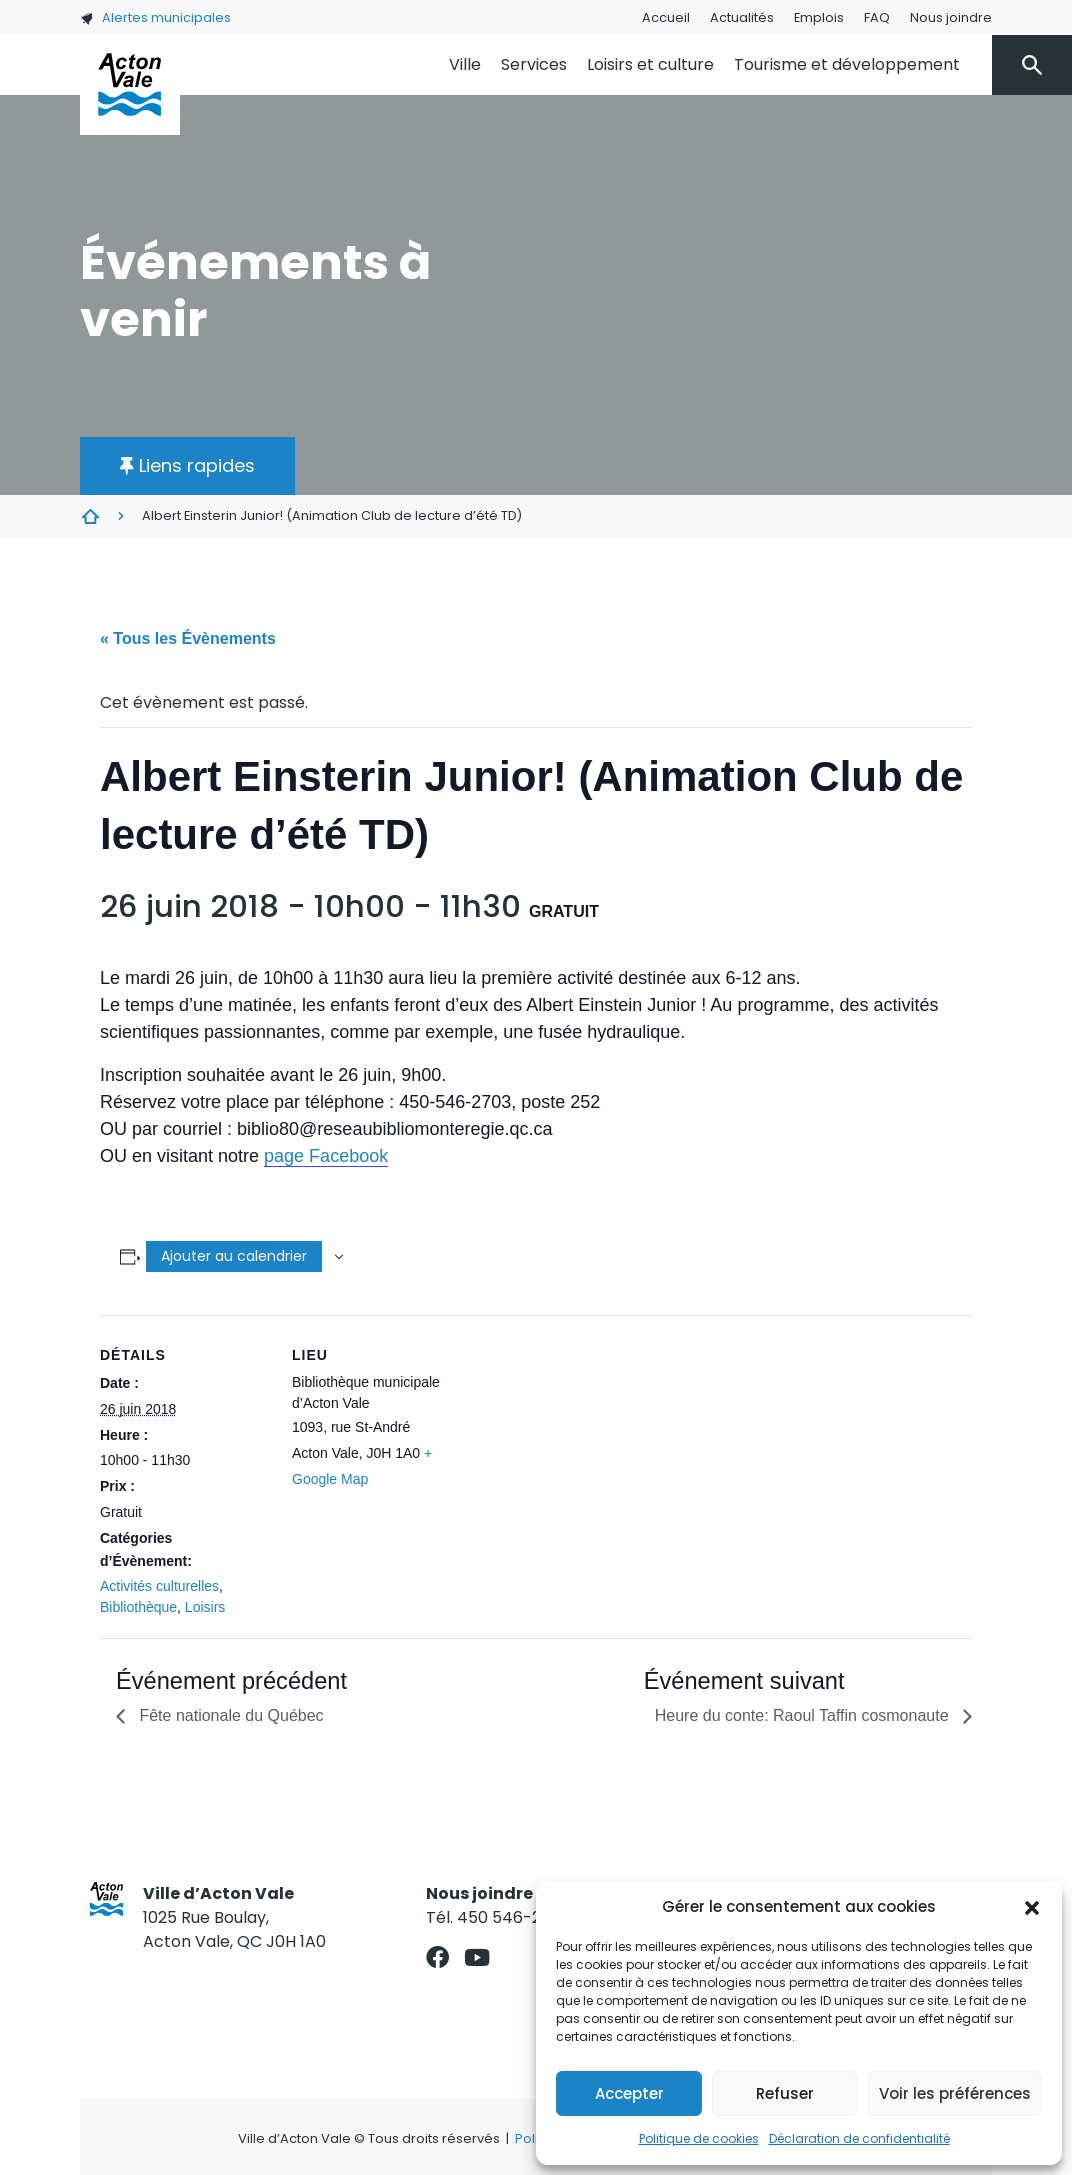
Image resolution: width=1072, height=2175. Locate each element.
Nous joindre (951, 17)
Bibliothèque (138, 1607)
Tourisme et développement (847, 64)
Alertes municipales (155, 17)
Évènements (90, 516)
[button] (1032, 1907)
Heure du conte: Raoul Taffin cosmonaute (804, 1715)
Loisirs (205, 1607)
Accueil (666, 17)
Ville (465, 64)
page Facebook (326, 1156)
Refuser (785, 2093)
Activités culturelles (159, 1586)
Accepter (629, 2093)
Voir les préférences (955, 2093)
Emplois (819, 17)
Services (534, 64)
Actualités (742, 17)
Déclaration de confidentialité (859, 2138)
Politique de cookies (699, 2138)
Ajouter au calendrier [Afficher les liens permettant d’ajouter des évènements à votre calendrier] (234, 1256)
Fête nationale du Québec (229, 1715)
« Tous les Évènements (188, 638)
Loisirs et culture (650, 64)
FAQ (877, 17)
